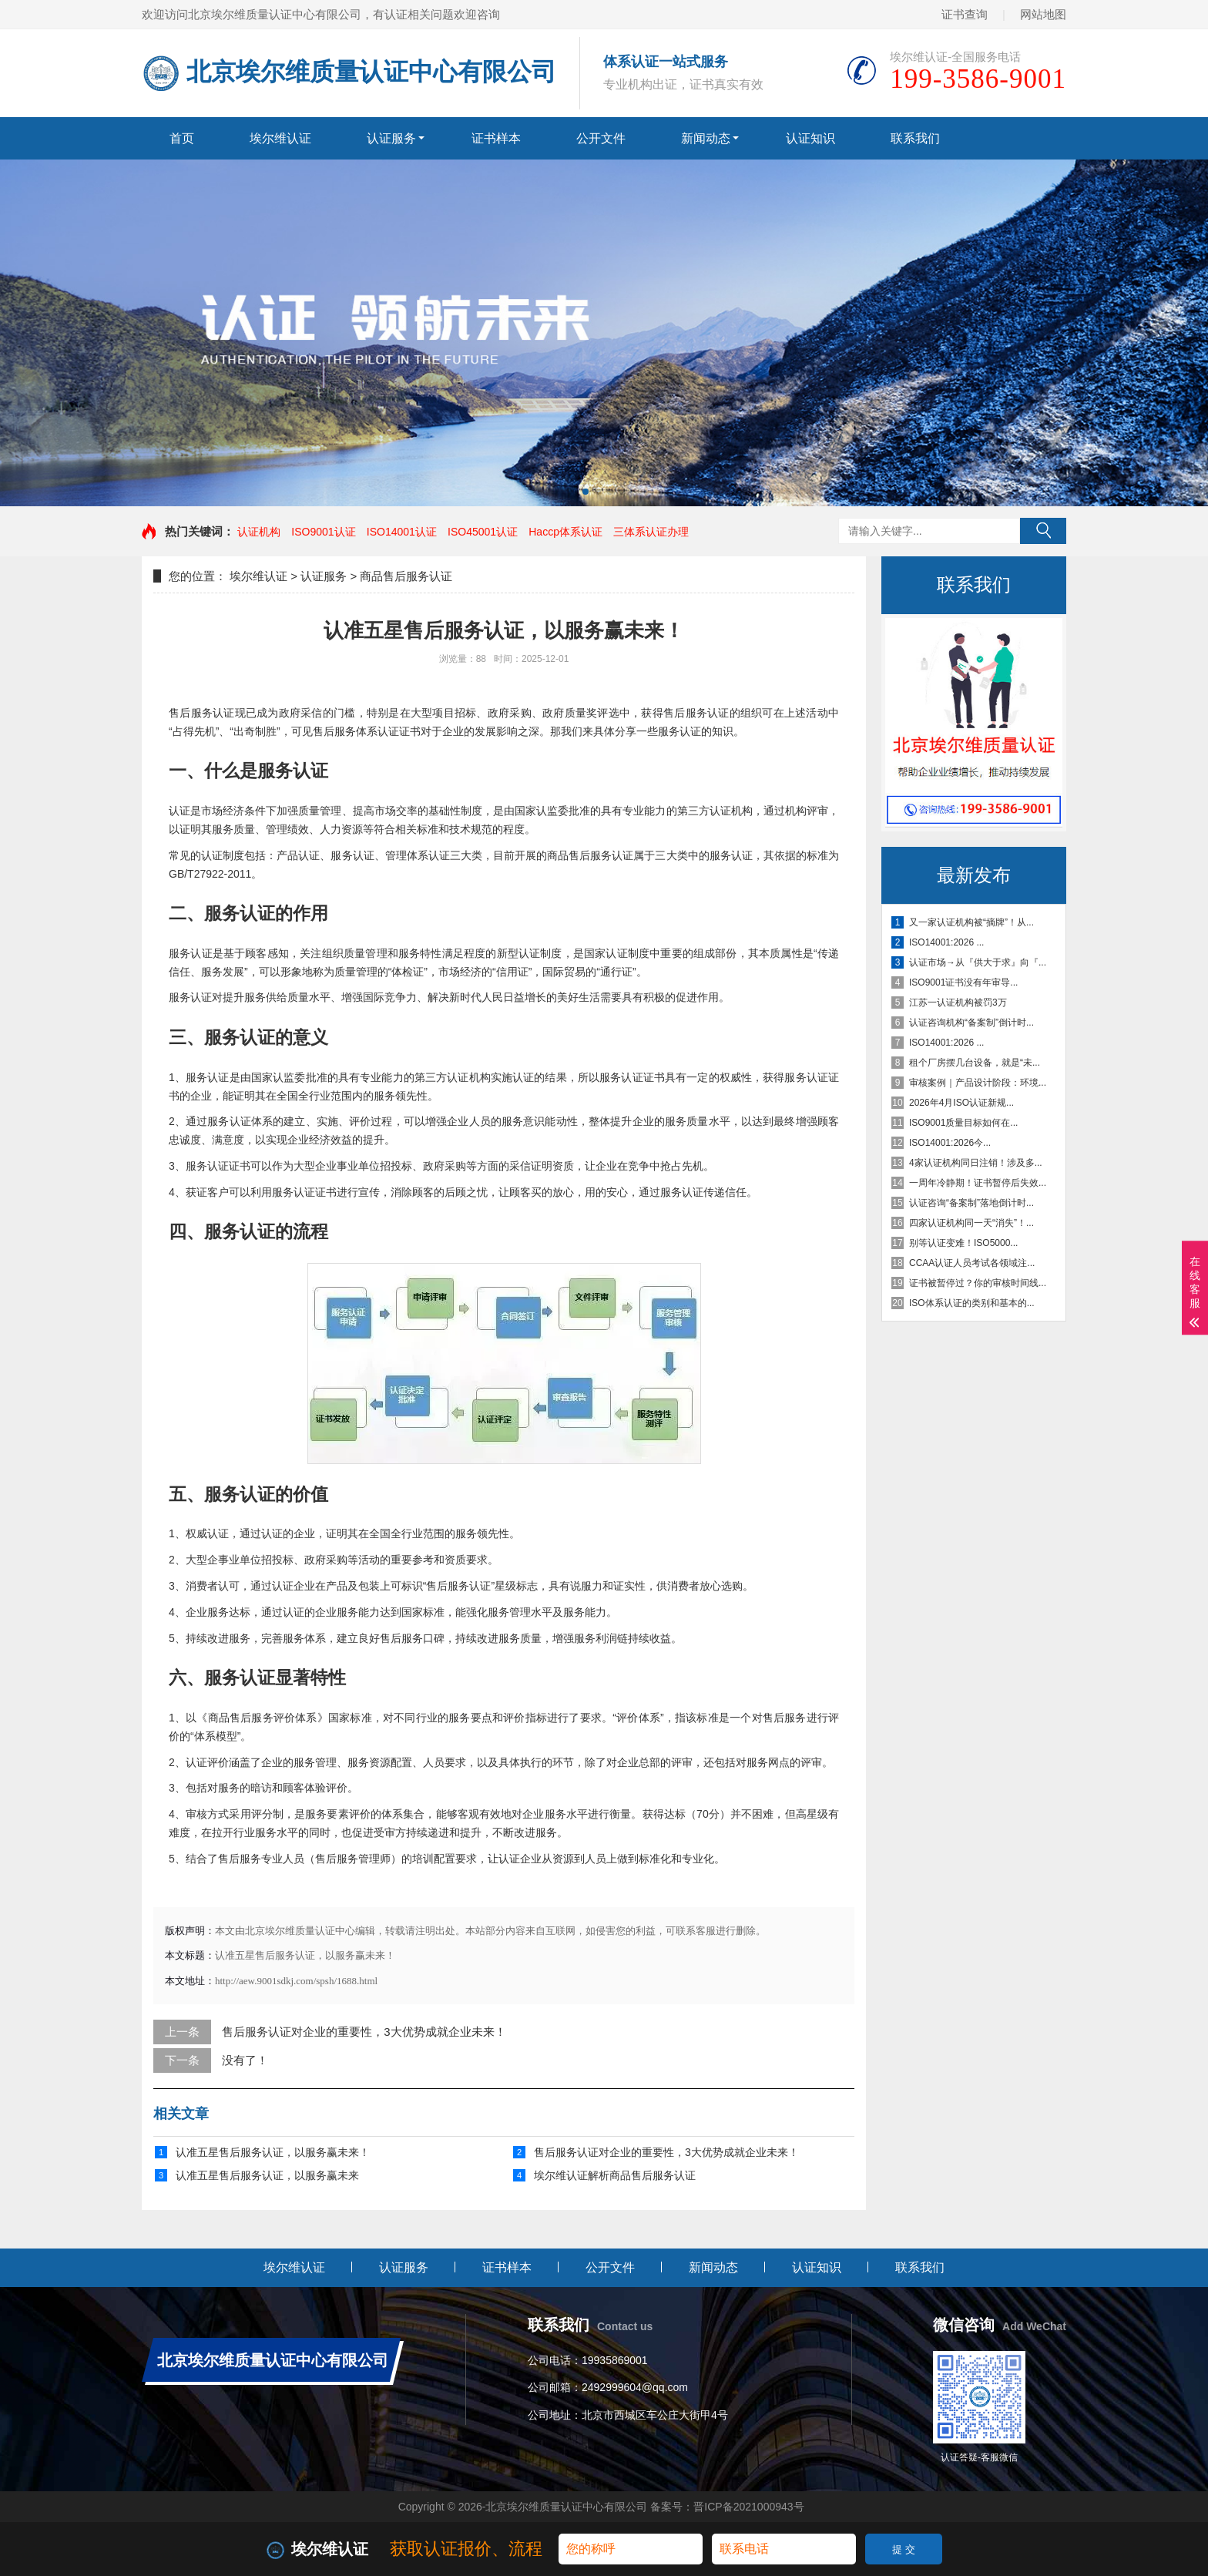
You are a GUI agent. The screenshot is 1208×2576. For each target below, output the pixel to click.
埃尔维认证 (280, 138)
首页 (181, 138)
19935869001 (615, 2360)
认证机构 (258, 532)
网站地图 (1043, 14)
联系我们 (915, 138)
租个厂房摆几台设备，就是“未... (974, 1062)
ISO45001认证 (483, 532)
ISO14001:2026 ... (946, 942)
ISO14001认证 (402, 532)
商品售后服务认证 (406, 576)
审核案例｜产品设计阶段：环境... (977, 1082)
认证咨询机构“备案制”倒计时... (971, 1022)
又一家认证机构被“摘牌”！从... (971, 922)
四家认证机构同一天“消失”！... (971, 1222)
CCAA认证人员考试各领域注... (972, 1263)
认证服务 (391, 138)
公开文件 (601, 138)
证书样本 (496, 138)
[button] (585, 492)
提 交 (903, 2549)
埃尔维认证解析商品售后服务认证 (615, 2175)
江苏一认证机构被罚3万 (958, 1002)
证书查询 (964, 14)
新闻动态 (705, 138)
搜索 (1043, 531)
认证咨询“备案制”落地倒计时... (971, 1202)
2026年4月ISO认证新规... (961, 1102)
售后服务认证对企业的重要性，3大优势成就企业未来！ (363, 2031)
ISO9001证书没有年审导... (963, 982)
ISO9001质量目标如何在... (963, 1122)
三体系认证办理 (651, 532)
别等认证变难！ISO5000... (963, 1243)
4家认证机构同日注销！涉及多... (975, 1162)
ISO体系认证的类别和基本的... (972, 1303)
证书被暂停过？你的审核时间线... (977, 1283)
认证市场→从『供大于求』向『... (977, 962)
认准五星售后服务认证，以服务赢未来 (267, 2175)
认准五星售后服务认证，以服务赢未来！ (273, 2152)
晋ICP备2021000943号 (748, 2506)
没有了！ (245, 2060)
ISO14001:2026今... (950, 1142)
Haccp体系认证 (565, 532)
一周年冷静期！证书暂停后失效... (977, 1182)
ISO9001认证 (323, 532)
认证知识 (810, 138)
